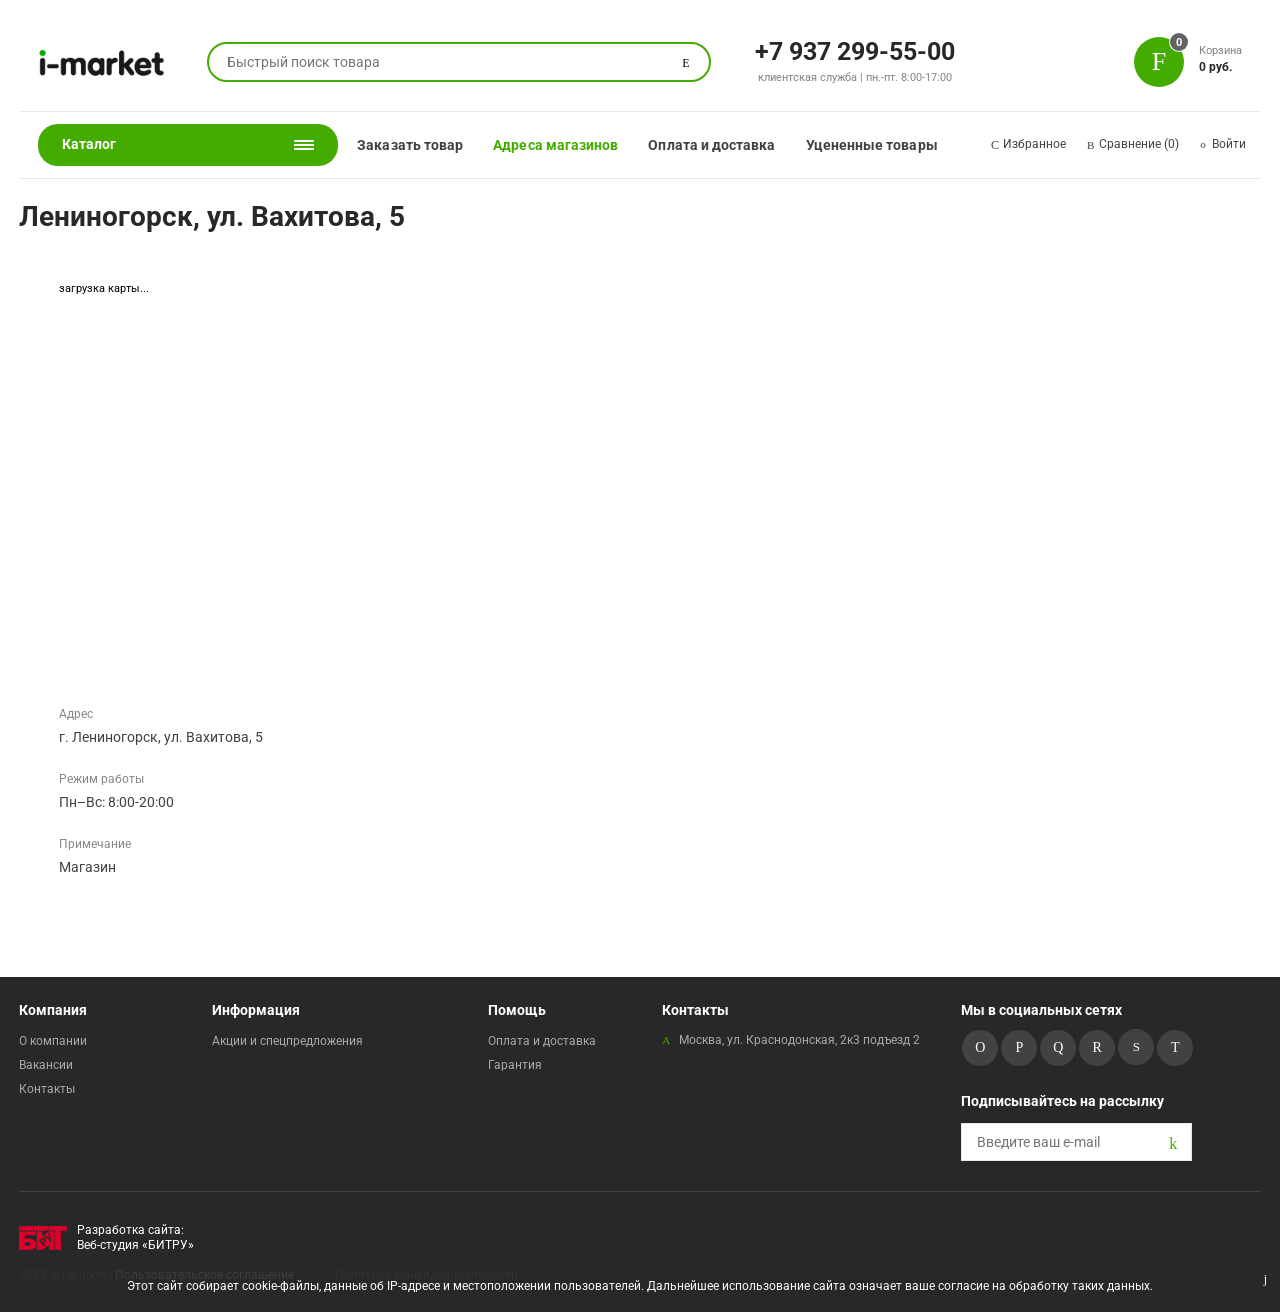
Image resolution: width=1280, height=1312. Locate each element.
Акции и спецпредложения (287, 1041)
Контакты (47, 1089)
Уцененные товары (872, 145)
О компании (53, 1041)
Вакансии (46, 1065)
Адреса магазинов (555, 145)
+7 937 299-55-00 (855, 50)
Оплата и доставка (711, 145)
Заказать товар (410, 145)
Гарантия (515, 1065)
